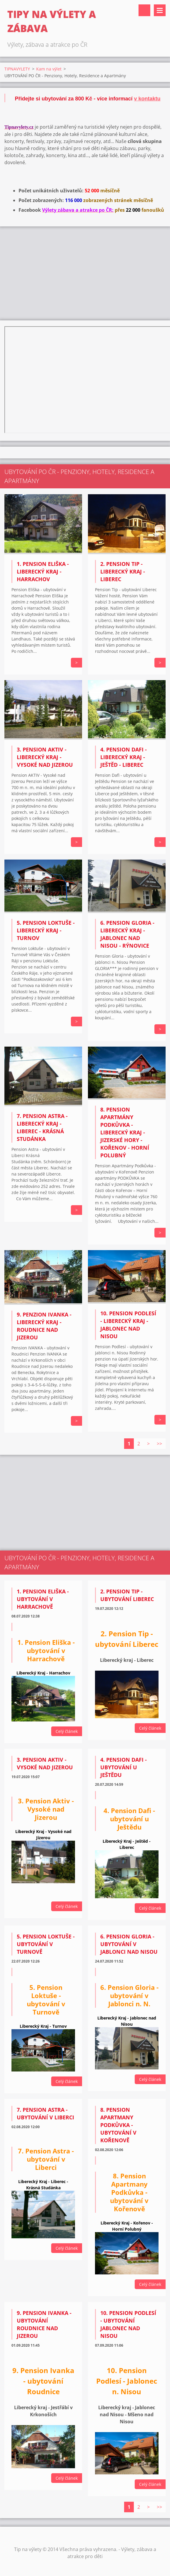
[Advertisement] (85, 273)
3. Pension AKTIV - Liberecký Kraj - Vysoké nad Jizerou (45, 757)
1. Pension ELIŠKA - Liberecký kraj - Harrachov (43, 571)
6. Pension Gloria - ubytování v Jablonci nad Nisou (129, 1944)
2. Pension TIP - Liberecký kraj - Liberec (122, 571)
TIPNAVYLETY (17, 69)
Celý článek (67, 1731)
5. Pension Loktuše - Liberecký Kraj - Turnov (46, 930)
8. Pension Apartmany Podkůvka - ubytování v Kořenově (118, 2125)
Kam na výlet (48, 69)
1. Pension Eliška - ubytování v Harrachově (43, 1599)
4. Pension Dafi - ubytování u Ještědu (123, 1767)
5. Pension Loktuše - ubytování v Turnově (46, 1944)
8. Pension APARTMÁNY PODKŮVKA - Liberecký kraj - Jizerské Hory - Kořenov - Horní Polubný (124, 1132)
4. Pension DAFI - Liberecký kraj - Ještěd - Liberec (123, 757)
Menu (160, 10)
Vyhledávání (144, 10)
